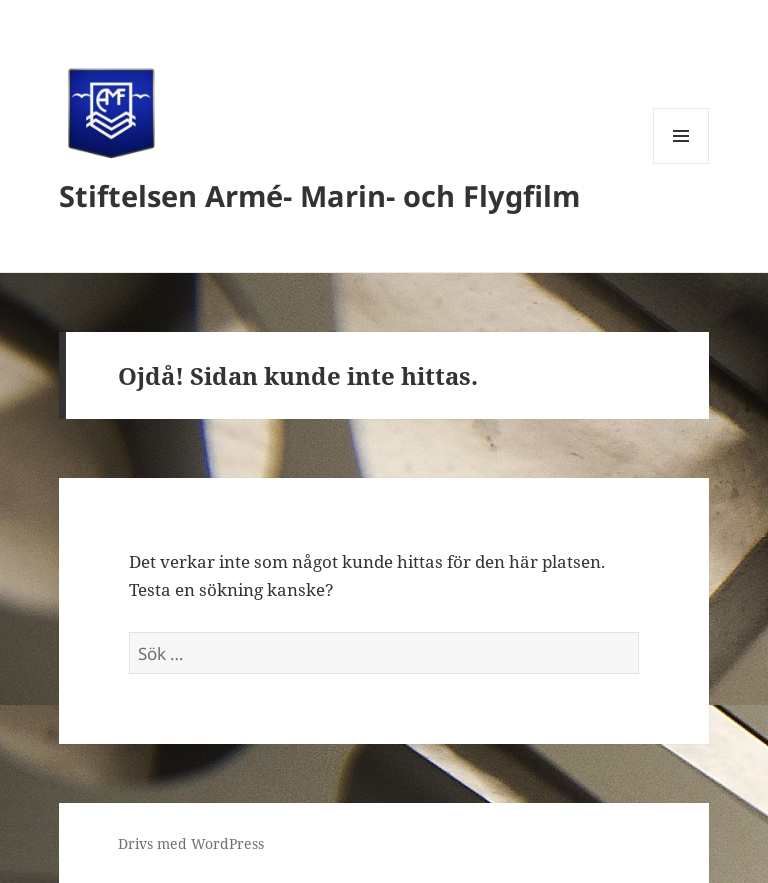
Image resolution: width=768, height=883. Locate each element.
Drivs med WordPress (191, 843)
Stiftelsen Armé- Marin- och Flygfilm (319, 195)
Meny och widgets (681, 163)
